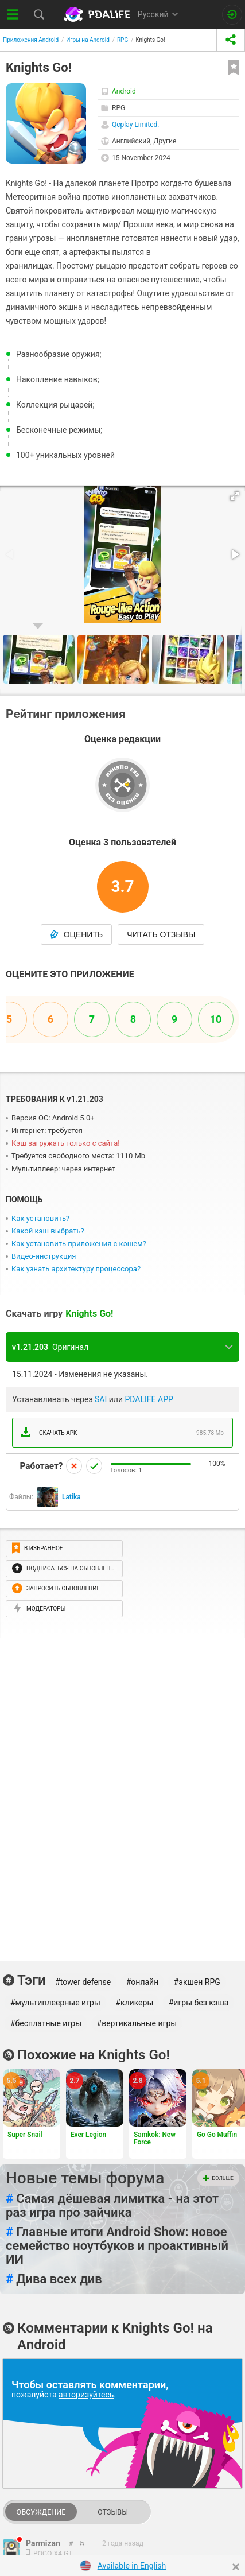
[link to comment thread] (71, 2543)
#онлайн (142, 1982)
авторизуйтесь (86, 2394)
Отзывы (113, 2512)
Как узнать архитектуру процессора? (76, 1268)
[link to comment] (82, 2543)
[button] (234, 496)
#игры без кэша (199, 2002)
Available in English (132, 2565)
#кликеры (134, 2002)
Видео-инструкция (43, 1256)
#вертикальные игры (137, 2023)
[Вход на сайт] (232, 15)
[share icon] (230, 40)
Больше (218, 2178)
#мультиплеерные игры (55, 2002)
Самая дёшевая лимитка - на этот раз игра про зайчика (112, 2206)
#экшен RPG (197, 1982)
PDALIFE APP (149, 1399)
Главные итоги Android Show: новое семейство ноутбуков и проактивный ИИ (117, 2246)
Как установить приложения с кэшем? (78, 1243)
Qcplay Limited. (136, 125)
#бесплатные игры (45, 2023)
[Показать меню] (13, 14)
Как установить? (40, 1218)
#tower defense (83, 1982)
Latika (71, 1497)
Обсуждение (40, 2512)
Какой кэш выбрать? (47, 1231)
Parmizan (43, 2543)
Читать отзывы (161, 934)
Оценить (76, 934)
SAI (101, 1399)
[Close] (236, 2567)
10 (216, 1019)
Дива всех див (54, 2279)
